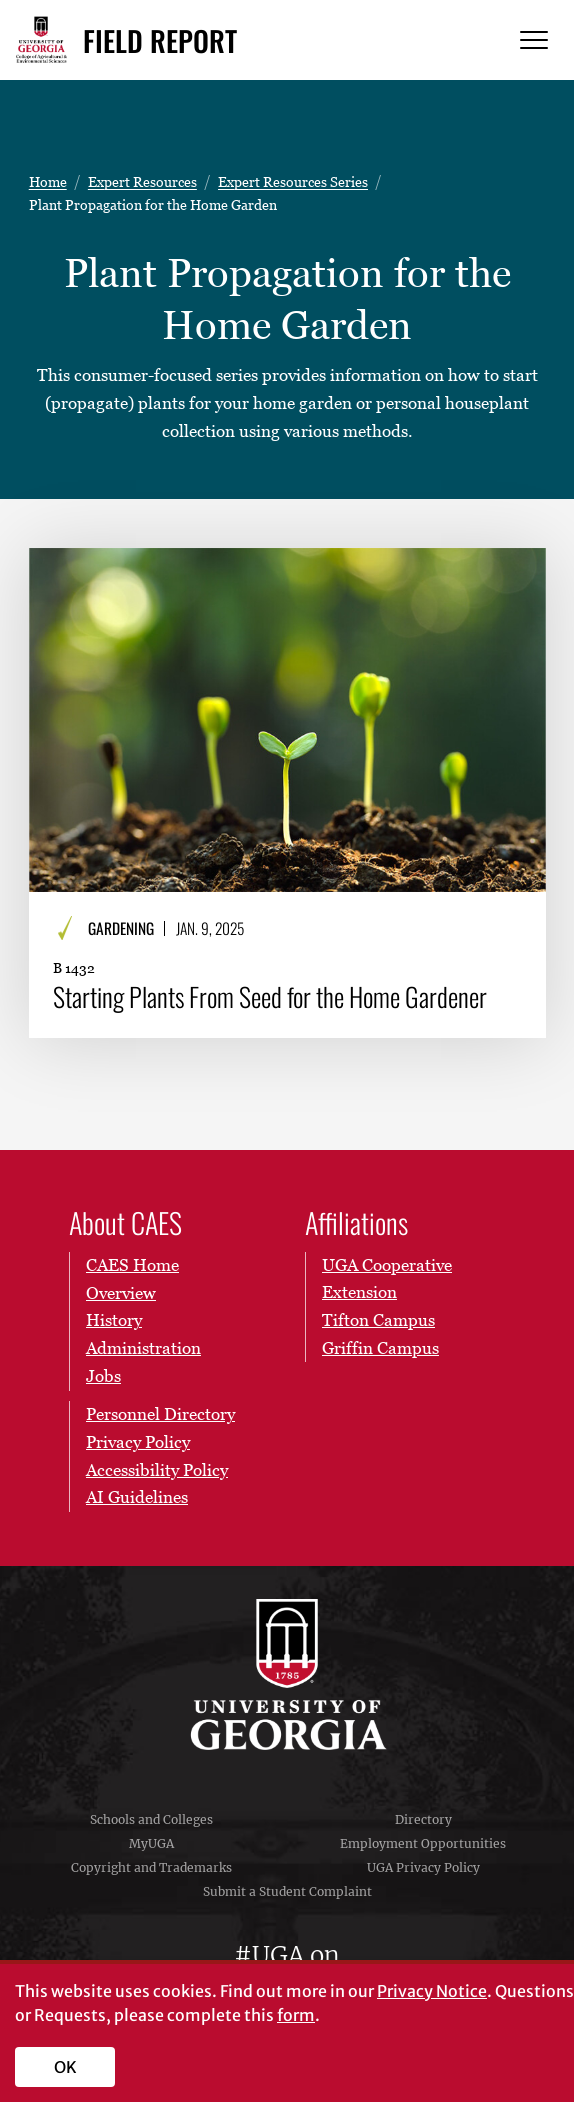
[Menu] (534, 40)
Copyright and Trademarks (151, 1867)
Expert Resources (142, 181)
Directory (423, 1819)
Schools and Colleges (151, 1819)
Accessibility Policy (157, 1469)
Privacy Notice (432, 1991)
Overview (121, 1292)
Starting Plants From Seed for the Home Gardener (270, 997)
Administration (143, 1348)
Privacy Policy (138, 1442)
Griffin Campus (380, 1348)
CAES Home (132, 1265)
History (114, 1320)
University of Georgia (287, 1675)
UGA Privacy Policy (423, 1867)
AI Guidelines (137, 1497)
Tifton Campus (378, 1320)
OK (65, 2067)
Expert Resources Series (293, 181)
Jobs (103, 1375)
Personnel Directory (160, 1414)
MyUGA (151, 1843)
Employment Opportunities (423, 1843)
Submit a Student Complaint (287, 1891)
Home (48, 181)
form (296, 2015)
